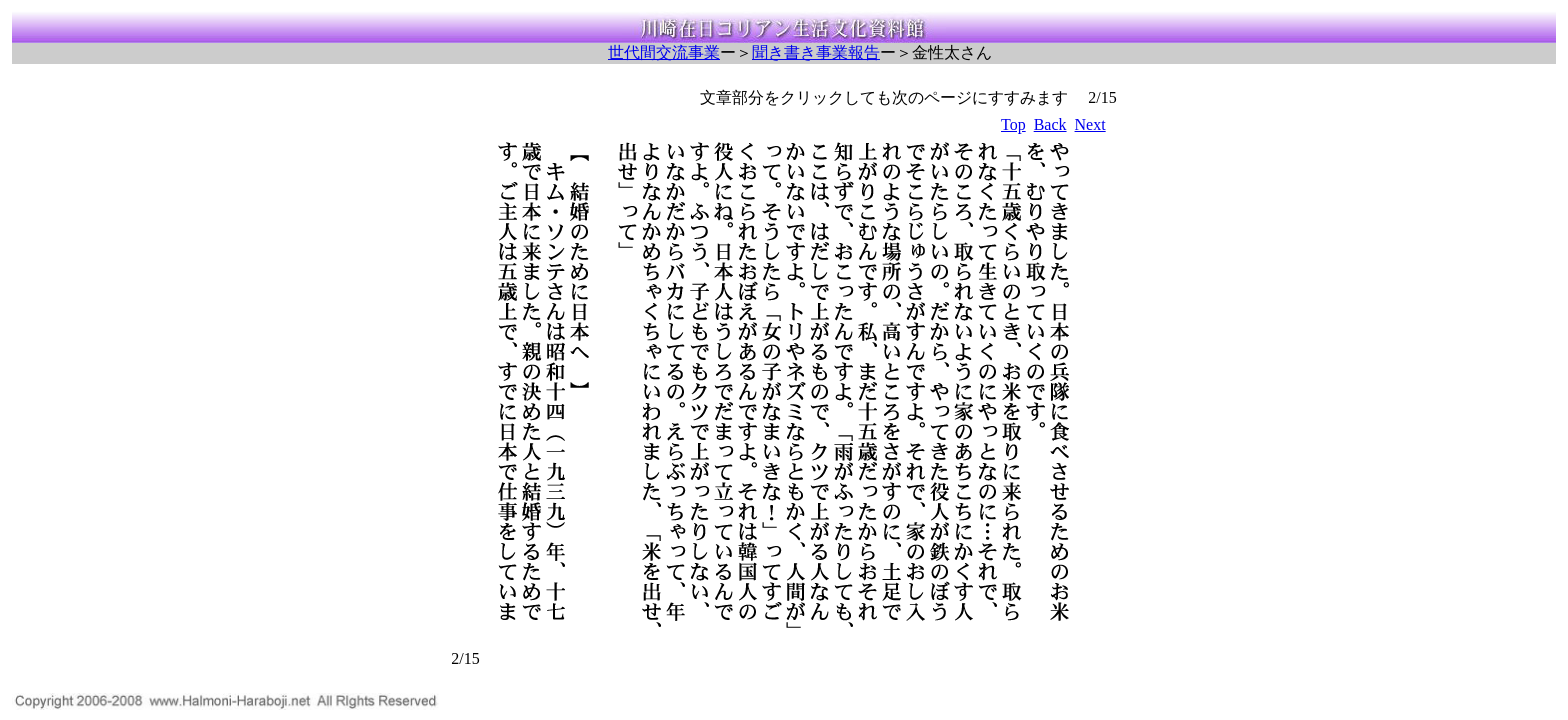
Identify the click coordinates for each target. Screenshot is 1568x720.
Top (1013, 124)
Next (1090, 124)
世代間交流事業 (664, 52)
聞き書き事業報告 (816, 52)
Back (1050, 124)
